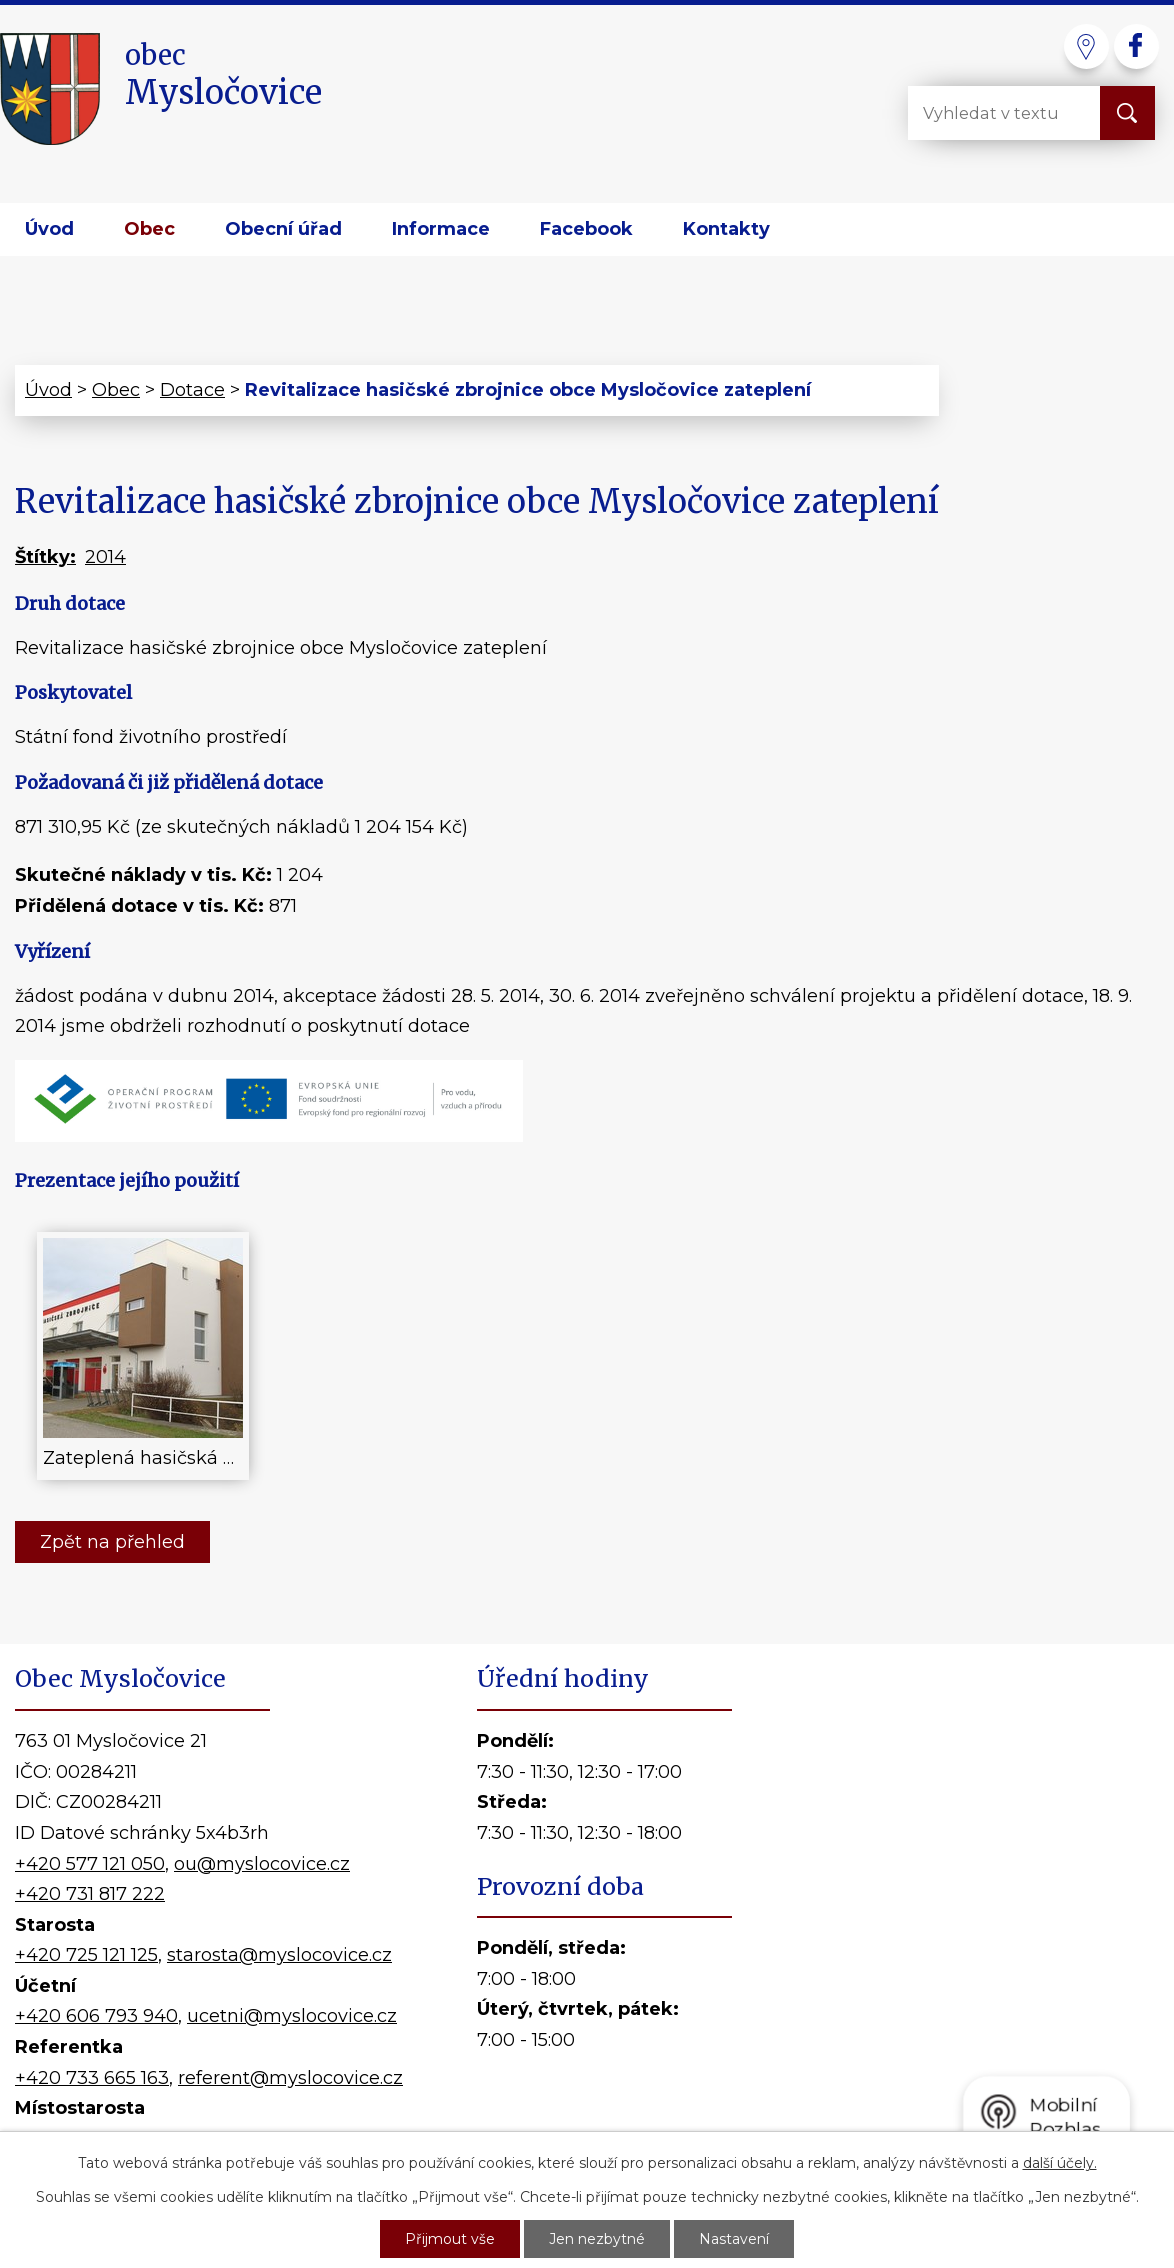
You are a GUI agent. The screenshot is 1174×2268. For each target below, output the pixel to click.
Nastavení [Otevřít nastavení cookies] (734, 2239)
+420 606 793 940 (96, 2016)
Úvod (49, 229)
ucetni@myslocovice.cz (292, 2016)
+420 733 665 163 (92, 2078)
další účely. (1060, 2163)
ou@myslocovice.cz (262, 1864)
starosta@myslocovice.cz (279, 1955)
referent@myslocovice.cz (290, 2078)
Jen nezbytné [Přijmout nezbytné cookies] (597, 2239)
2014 (105, 557)
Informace (441, 229)
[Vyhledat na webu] (988, 113)
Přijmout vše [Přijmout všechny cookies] (450, 2239)
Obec (149, 229)
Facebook (586, 229)
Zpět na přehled (112, 1542)
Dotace (192, 390)
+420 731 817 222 (90, 1894)
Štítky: (45, 557)
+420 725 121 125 (86, 1955)
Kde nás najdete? (952, 1922)
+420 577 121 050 (90, 1864)
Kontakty (726, 229)
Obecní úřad (283, 229)
